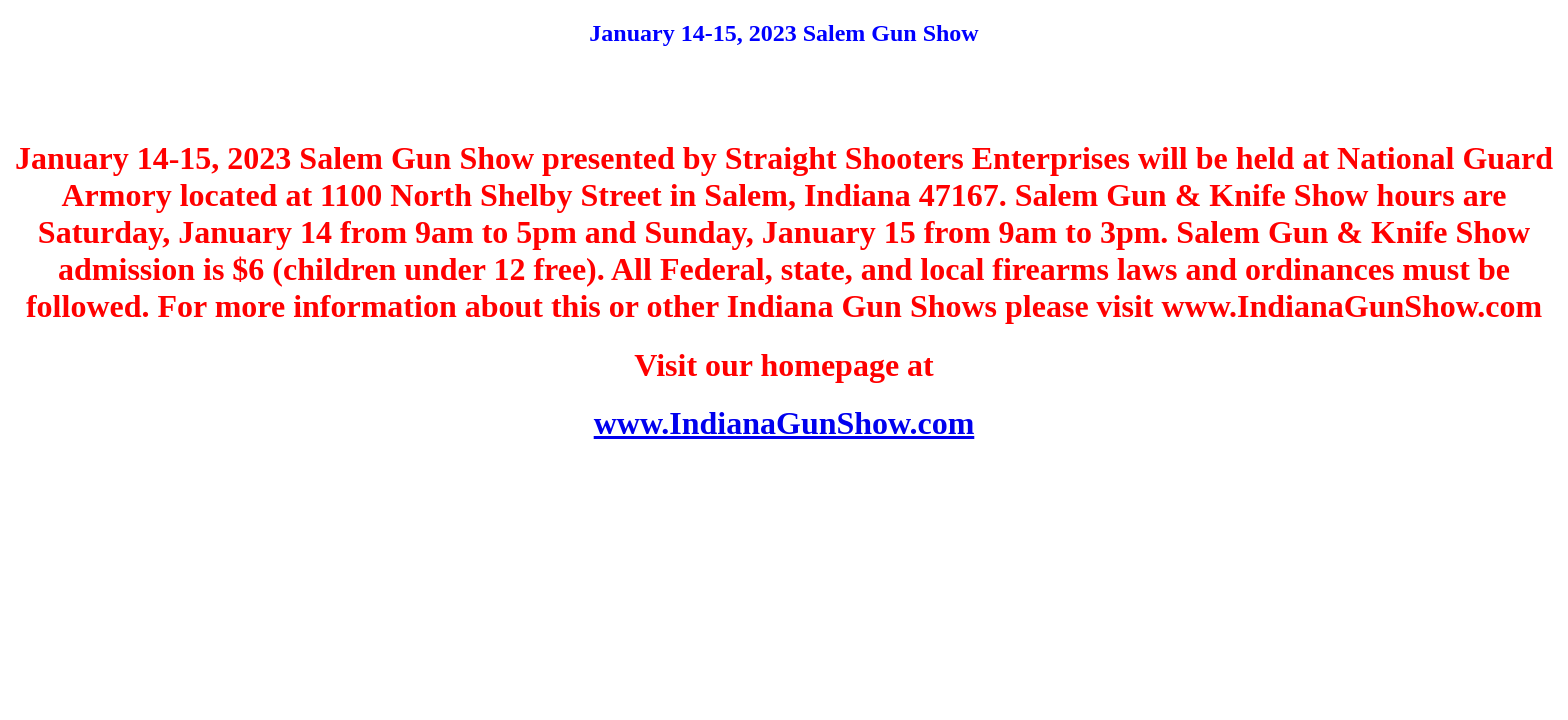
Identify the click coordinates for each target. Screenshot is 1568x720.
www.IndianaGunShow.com (784, 423)
